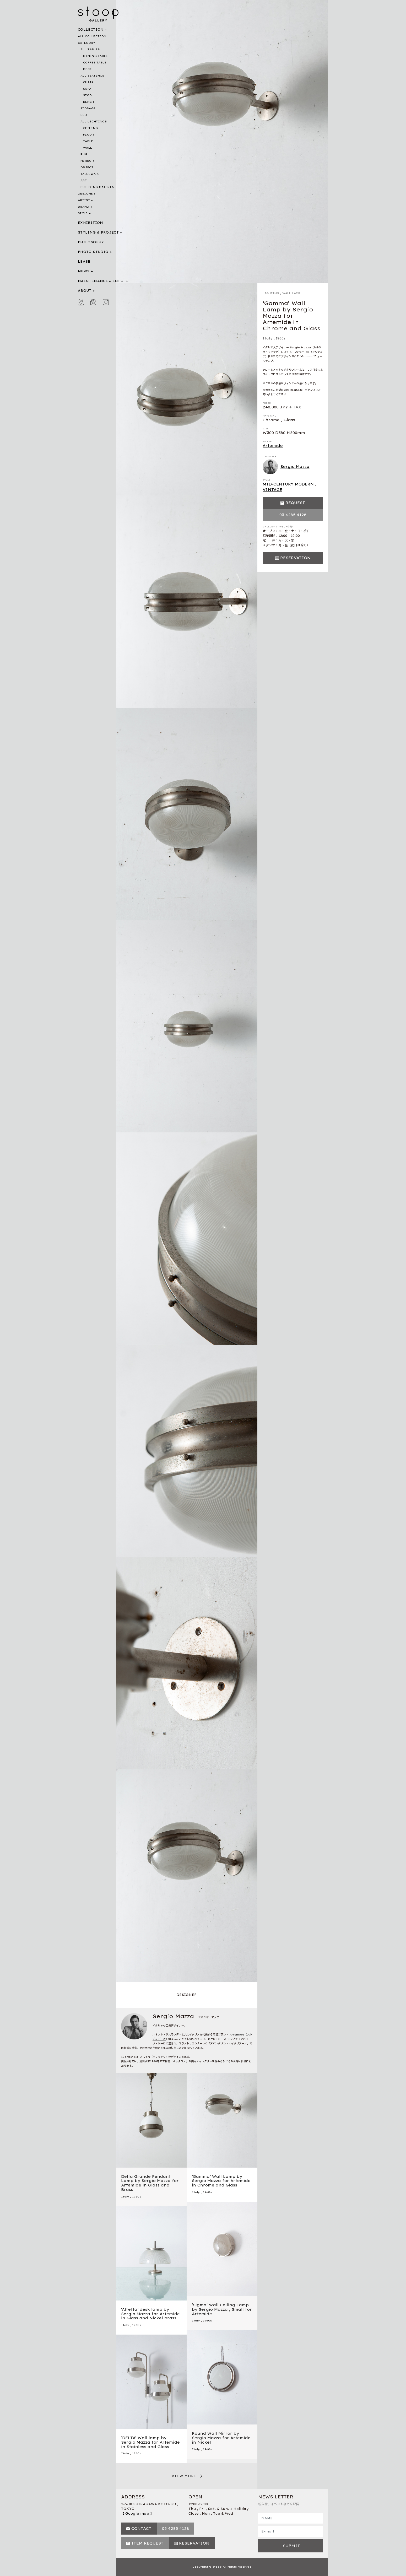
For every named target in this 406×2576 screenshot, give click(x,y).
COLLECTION (91, 29)
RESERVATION (295, 557)
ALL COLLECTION (92, 36)
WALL (87, 147)
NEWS (83, 271)
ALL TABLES (90, 49)
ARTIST (84, 200)
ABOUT (84, 291)
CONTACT (141, 2528)
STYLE (83, 213)
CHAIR (88, 82)
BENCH (88, 102)
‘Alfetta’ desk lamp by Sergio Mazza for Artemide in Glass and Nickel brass (150, 2314)
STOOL (88, 95)
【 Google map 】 (137, 2513)
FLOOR (88, 134)
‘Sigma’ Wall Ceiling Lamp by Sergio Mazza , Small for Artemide (222, 2309)
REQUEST (295, 502)
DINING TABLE (95, 56)
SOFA (87, 88)
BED (83, 115)
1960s (280, 338)
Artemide (273, 445)
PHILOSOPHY (91, 242)
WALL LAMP (291, 293)
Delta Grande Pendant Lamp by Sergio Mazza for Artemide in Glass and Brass (150, 2183)
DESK (87, 69)
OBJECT (86, 167)
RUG (83, 154)
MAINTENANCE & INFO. (101, 281)
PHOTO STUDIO (93, 252)
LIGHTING (271, 293)
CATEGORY (86, 43)
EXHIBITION (90, 223)
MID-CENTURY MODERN (288, 484)
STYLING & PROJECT (98, 232)
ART (83, 180)
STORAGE (87, 108)
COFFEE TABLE (95, 62)
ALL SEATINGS (92, 75)
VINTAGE (272, 489)
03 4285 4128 (292, 514)
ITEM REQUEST (147, 2543)
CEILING (90, 128)
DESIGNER (86, 193)
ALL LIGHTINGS (93, 121)
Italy (268, 338)
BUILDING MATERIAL (98, 187)
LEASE (84, 261)
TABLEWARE (90, 174)
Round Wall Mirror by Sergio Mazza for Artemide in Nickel (221, 2438)
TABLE (88, 141)
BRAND (83, 206)
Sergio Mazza (286, 466)
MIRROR (87, 161)
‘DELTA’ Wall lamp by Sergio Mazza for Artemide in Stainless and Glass (150, 2442)
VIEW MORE (184, 2476)
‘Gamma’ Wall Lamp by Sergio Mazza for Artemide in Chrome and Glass (221, 2181)
